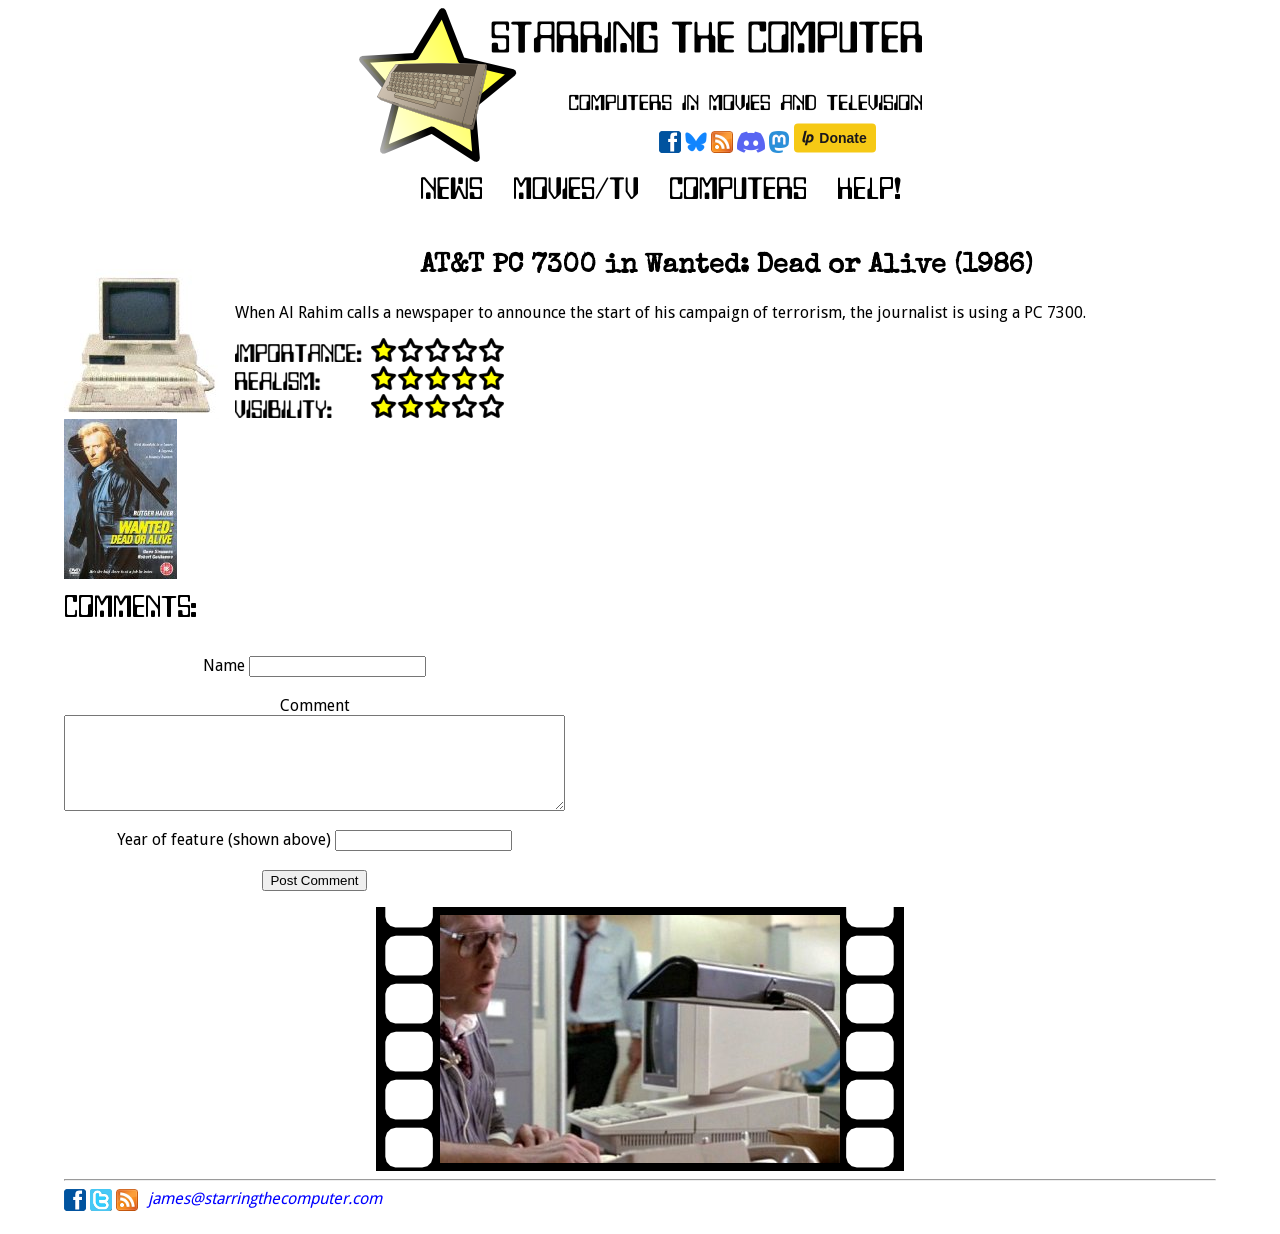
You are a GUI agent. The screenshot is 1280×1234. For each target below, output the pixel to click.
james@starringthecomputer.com (265, 1216)
